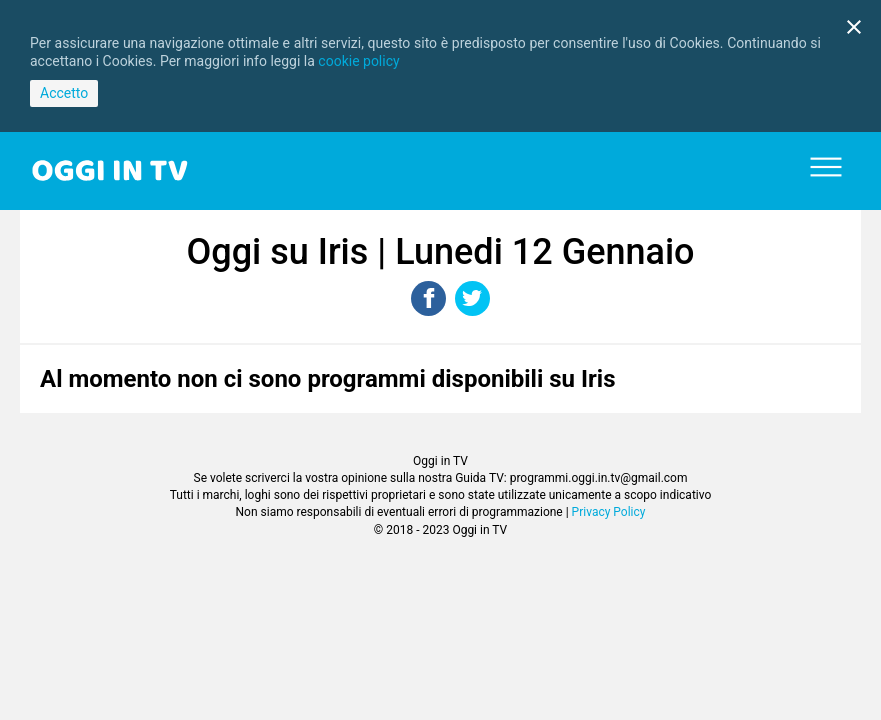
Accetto (64, 93)
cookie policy (358, 61)
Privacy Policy (609, 512)
